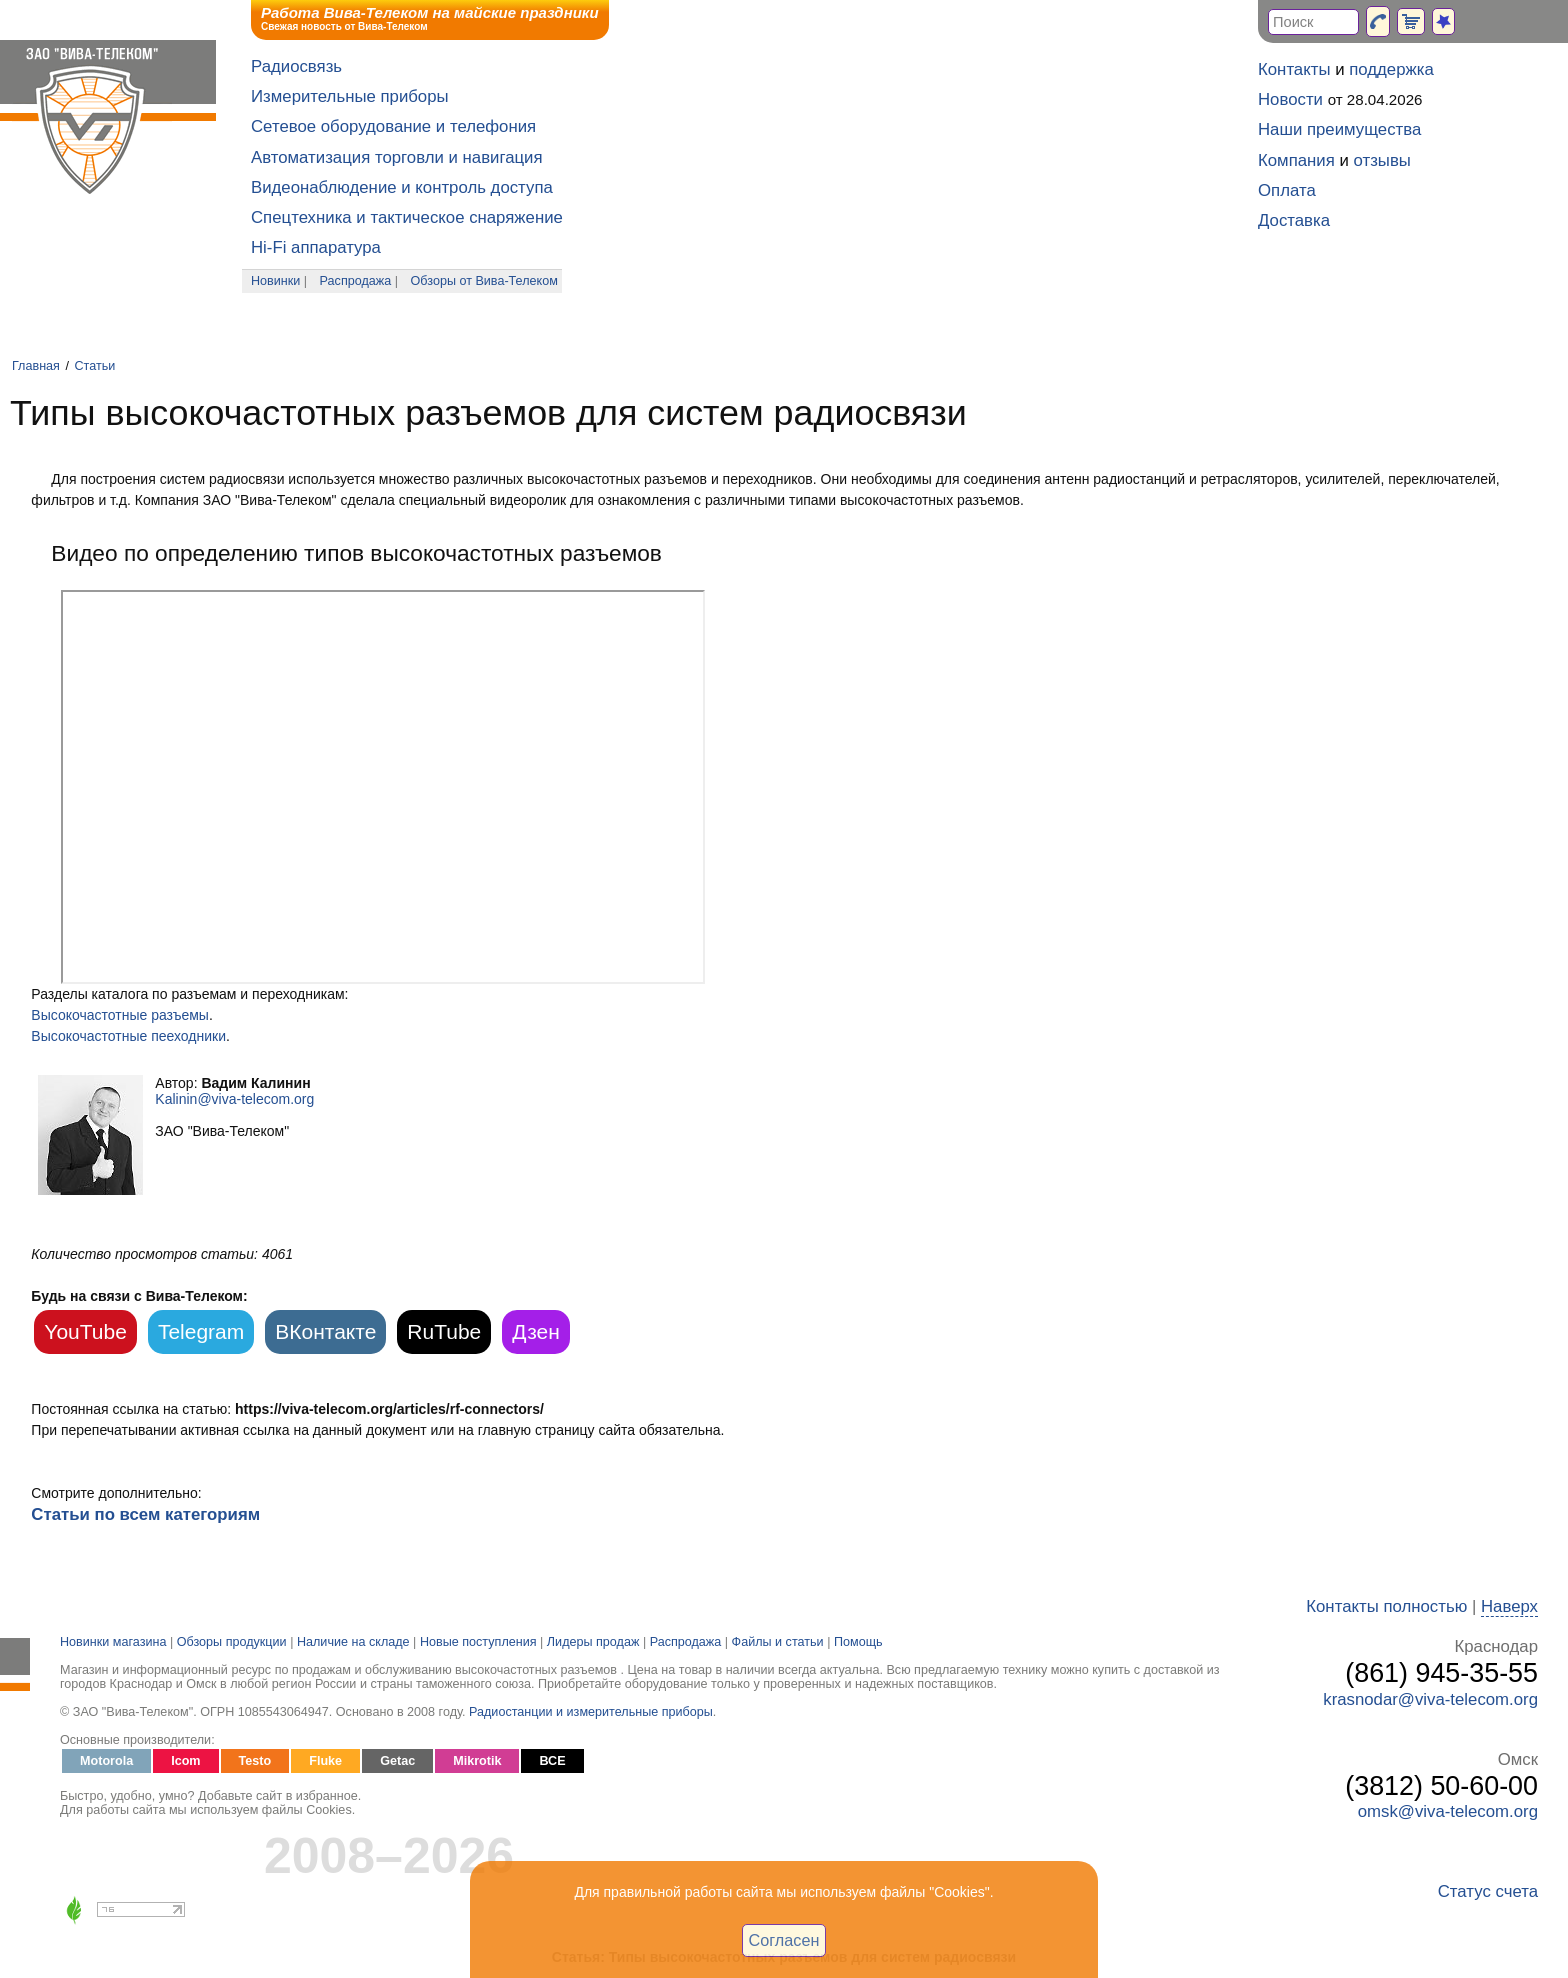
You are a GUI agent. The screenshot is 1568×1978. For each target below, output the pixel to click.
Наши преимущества (1339, 129)
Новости (1290, 99)
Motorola (106, 1761)
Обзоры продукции (232, 1642)
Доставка (1294, 220)
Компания (1296, 160)
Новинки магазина (113, 1642)
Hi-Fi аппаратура (316, 247)
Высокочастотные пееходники (128, 1036)
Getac (397, 1761)
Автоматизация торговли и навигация (397, 157)
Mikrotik (477, 1761)
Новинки (275, 281)
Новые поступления (478, 1642)
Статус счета (1488, 1891)
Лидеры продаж (593, 1642)
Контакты (1294, 69)
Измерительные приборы (350, 96)
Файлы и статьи (778, 1642)
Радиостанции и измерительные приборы (591, 1712)
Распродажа (356, 281)
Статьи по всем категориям (145, 1514)
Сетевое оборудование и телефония (393, 126)
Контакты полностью (1386, 1606)
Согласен (784, 1940)
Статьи (94, 366)
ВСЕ (552, 1761)
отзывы (1382, 160)
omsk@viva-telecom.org (1448, 1811)
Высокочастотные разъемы (120, 1015)
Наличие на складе (353, 1642)
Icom (185, 1761)
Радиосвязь (296, 66)
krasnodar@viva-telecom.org (1430, 1699)
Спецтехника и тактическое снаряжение (407, 217)
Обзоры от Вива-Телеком (484, 281)
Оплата (1287, 190)
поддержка (1391, 69)
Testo (255, 1761)
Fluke (325, 1761)
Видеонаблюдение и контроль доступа (402, 187)
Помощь (858, 1642)
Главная (36, 366)
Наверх (1509, 1606)
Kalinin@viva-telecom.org (234, 1099)
